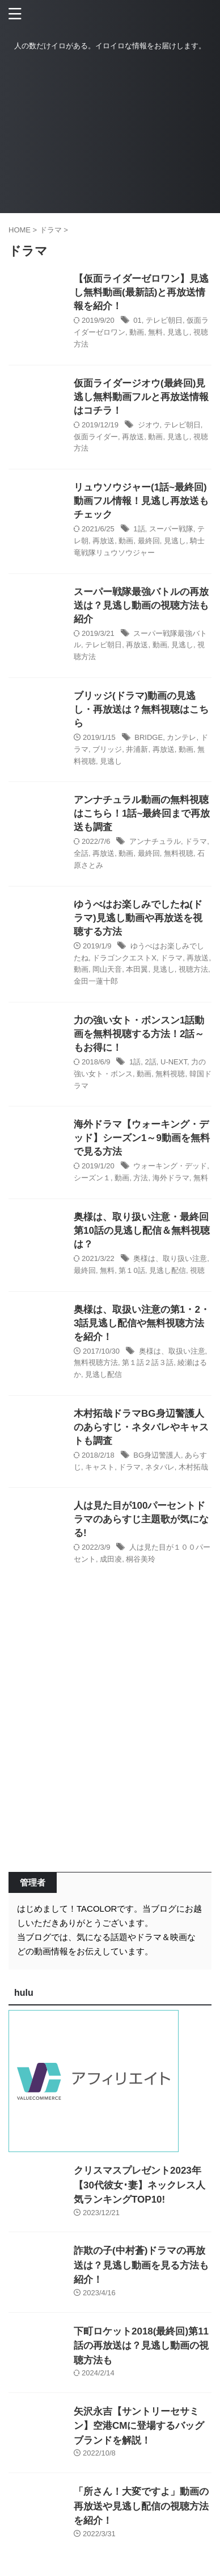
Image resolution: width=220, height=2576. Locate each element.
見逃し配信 (167, 1270)
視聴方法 (193, 969)
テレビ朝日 (164, 320)
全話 (81, 853)
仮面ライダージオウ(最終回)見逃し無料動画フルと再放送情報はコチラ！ (141, 397)
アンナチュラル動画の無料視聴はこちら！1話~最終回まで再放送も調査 (142, 813)
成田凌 (111, 1559)
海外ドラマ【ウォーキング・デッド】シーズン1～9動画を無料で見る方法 (142, 1138)
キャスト (100, 1467)
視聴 (197, 1270)
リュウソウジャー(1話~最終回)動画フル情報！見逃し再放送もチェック (141, 501)
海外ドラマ (171, 1177)
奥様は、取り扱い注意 (170, 1258)
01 (137, 320)
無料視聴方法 (96, 1362)
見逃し (178, 332)
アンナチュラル (155, 841)
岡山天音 (107, 969)
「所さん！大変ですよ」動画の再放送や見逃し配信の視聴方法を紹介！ (141, 2506)
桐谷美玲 (140, 1559)
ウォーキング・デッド (170, 1166)
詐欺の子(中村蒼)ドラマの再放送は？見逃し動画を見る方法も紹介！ (141, 2265)
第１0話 (132, 1270)
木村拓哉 (193, 1467)
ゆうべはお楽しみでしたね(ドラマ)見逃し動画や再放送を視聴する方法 (138, 918)
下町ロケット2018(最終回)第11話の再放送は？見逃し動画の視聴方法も (141, 2346)
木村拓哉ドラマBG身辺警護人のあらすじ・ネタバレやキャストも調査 (141, 1427)
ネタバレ (160, 1467)
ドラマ (196, 841)
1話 (139, 529)
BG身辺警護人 (157, 1455)
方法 (140, 1177)
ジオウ (149, 425)
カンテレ (181, 737)
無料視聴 (178, 853)
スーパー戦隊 (171, 529)
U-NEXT (173, 1062)
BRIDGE (148, 737)
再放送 (133, 436)
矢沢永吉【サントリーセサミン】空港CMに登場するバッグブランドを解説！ (139, 2426)
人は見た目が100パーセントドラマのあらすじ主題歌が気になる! (141, 1519)
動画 (136, 332)
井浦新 (137, 749)
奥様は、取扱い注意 (172, 1351)
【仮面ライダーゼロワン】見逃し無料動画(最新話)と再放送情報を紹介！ (141, 292)
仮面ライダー (96, 436)
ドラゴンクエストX (124, 958)
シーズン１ (92, 1177)
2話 (150, 1062)
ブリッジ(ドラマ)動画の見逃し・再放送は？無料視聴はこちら (141, 709)
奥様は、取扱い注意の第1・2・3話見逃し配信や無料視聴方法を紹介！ (142, 1323)
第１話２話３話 (148, 1362)
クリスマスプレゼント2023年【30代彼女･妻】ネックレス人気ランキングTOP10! (139, 2185)
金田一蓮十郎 (96, 981)
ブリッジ (107, 749)
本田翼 (137, 969)
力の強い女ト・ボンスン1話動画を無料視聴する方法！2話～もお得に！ (139, 1034)
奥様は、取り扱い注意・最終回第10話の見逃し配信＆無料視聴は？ (142, 1231)
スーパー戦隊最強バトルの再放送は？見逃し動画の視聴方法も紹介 (141, 605)
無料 (155, 332)
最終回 (149, 540)
